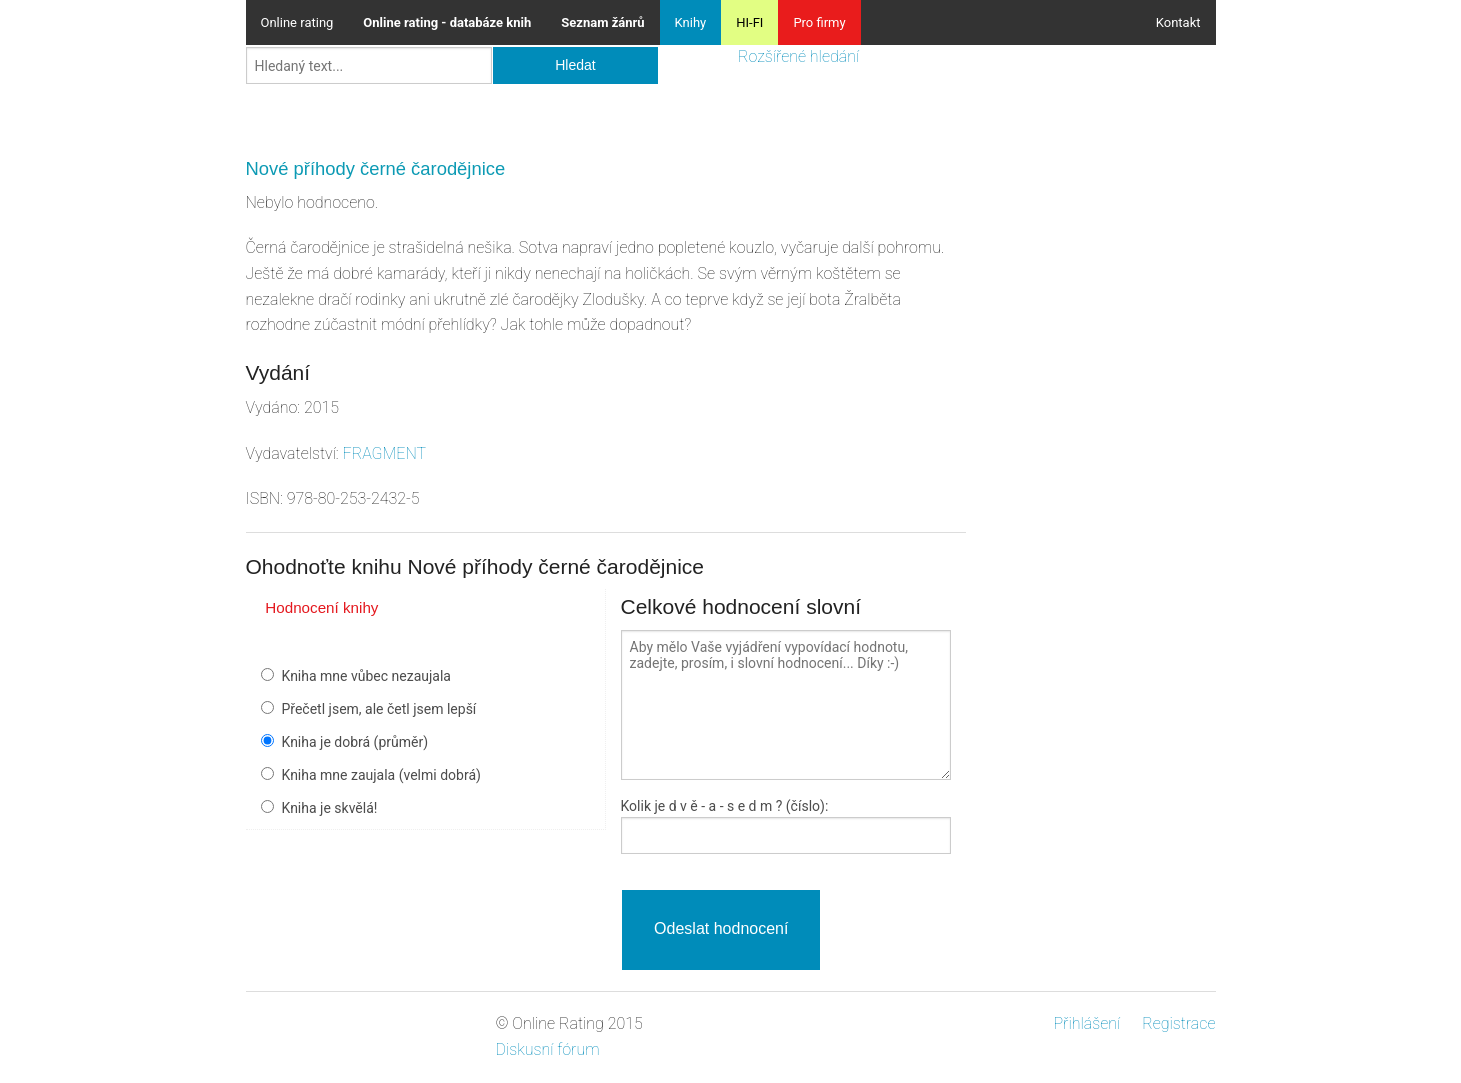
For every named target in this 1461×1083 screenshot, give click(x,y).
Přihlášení (1086, 1023)
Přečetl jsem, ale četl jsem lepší (379, 709)
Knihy (691, 22)
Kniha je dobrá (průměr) (355, 742)
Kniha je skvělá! (330, 808)
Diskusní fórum (548, 1049)
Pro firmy (819, 22)
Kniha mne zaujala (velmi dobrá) (381, 775)
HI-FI (749, 22)
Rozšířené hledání (798, 56)
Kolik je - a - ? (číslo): (725, 806)
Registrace (1178, 1023)
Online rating (297, 22)
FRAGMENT (385, 453)
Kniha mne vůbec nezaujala (366, 676)
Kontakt (1178, 22)
